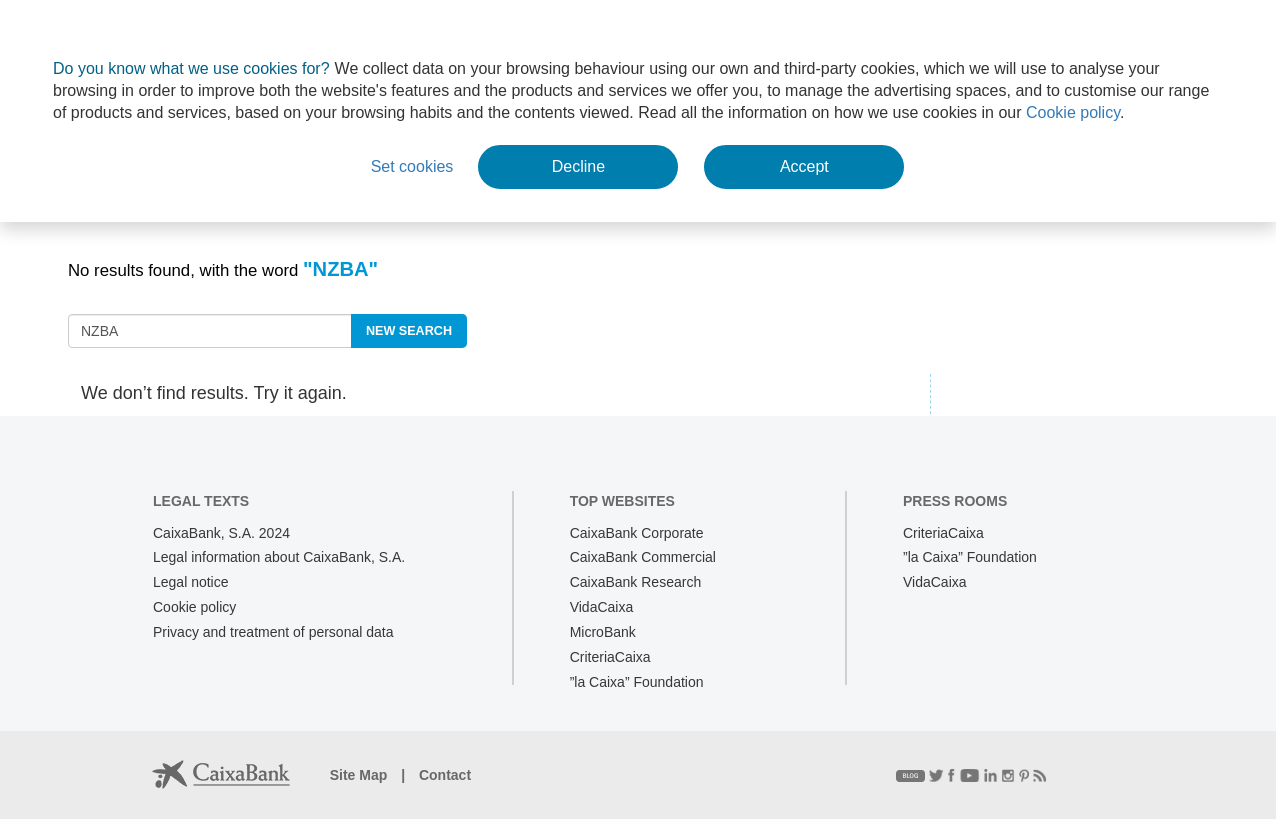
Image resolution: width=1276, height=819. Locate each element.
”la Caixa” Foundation (637, 682)
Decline (578, 166)
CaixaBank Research (636, 582)
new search (409, 331)
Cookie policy (1073, 112)
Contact (445, 775)
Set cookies (412, 166)
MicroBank (603, 632)
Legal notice (191, 582)
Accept (804, 166)
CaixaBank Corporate (637, 533)
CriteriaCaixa (610, 657)
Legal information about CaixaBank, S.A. (279, 557)
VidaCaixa (602, 607)
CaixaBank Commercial (643, 557)
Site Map (360, 775)
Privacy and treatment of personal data (273, 632)
